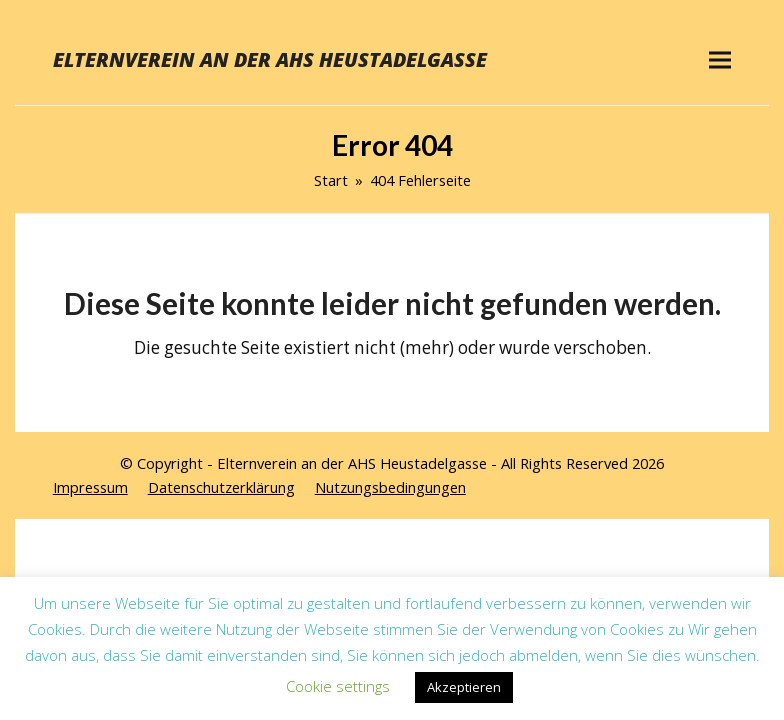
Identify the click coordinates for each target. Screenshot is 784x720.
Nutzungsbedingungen (390, 487)
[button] (720, 59)
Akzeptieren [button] (464, 687)
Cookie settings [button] (338, 686)
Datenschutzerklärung (221, 487)
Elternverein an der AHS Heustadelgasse (270, 59)
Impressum (90, 487)
